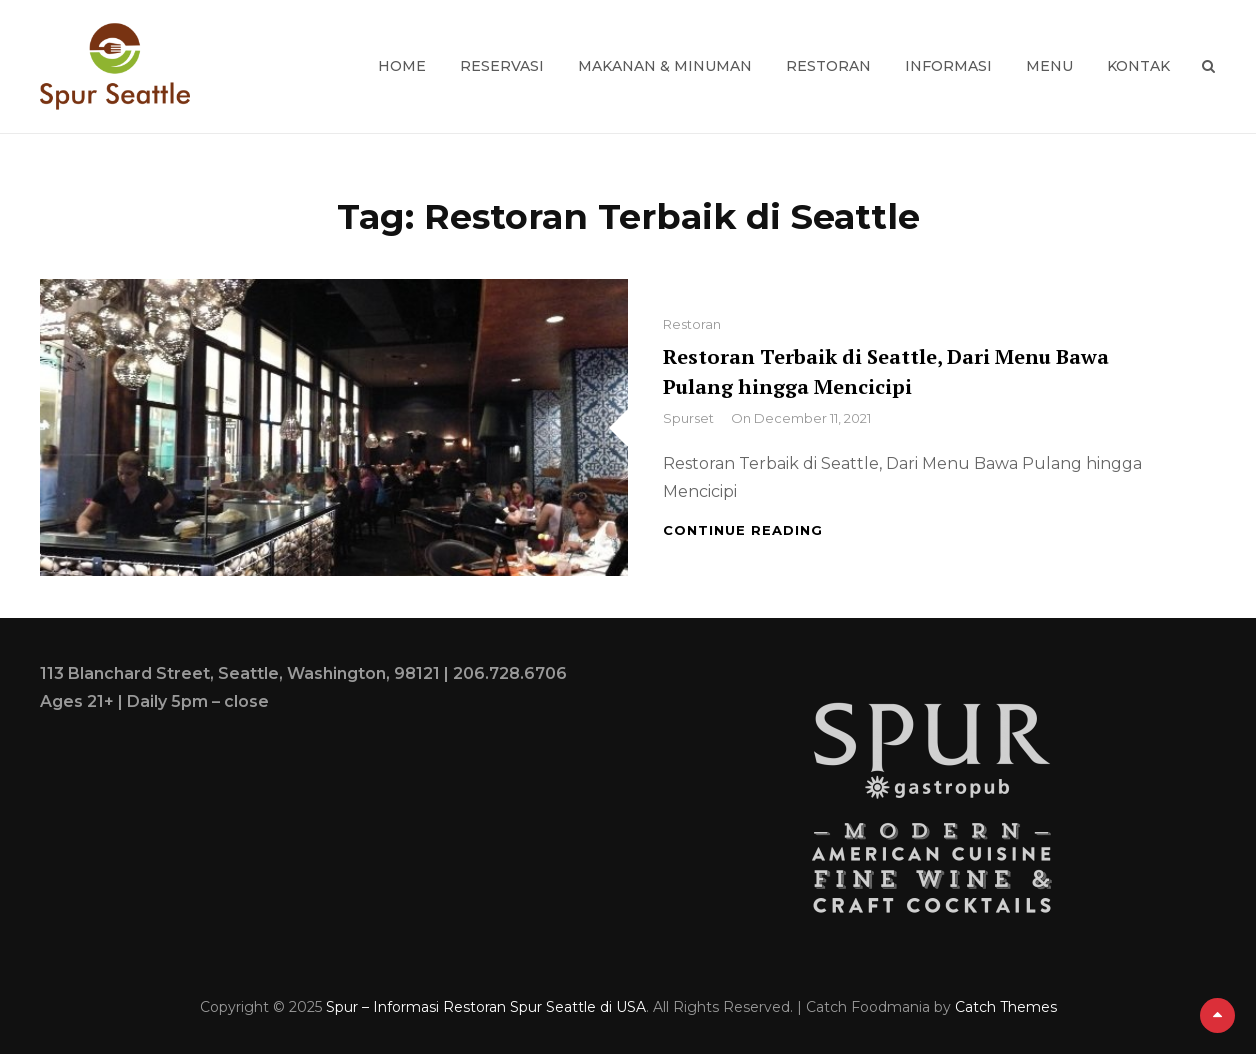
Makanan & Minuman (665, 66)
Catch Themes (1006, 1007)
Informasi (948, 66)
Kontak (1138, 66)
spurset (688, 418)
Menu (1049, 66)
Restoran (828, 66)
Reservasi (502, 66)
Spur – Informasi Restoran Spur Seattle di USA (486, 1007)
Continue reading (743, 530)
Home (402, 66)
